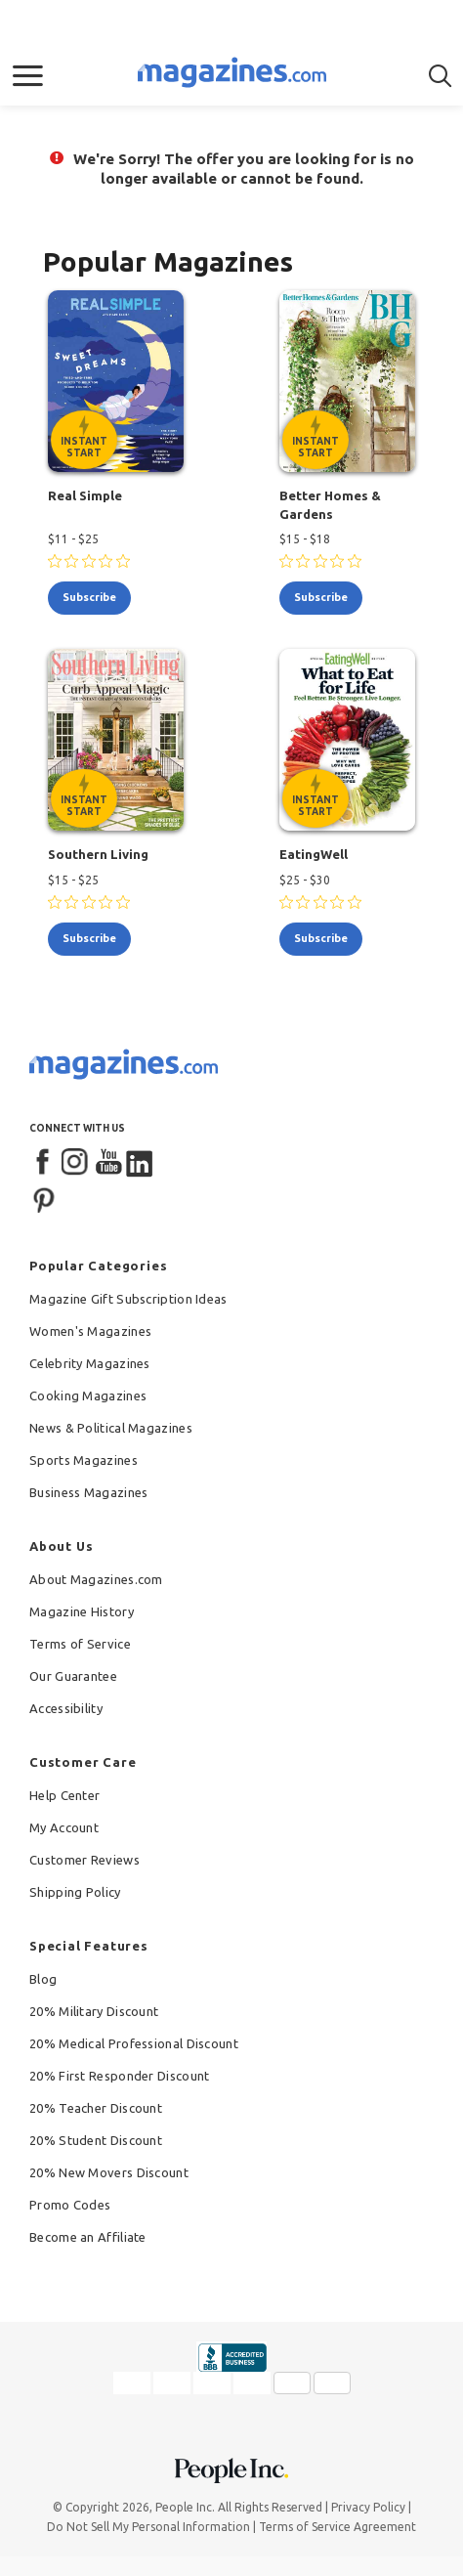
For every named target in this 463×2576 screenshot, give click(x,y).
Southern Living (98, 854)
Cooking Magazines (88, 1395)
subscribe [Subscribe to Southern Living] (89, 938)
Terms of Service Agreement (337, 2526)
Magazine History (81, 1611)
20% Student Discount (95, 2140)
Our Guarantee (73, 1676)
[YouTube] (108, 1163)
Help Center (64, 1795)
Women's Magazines (90, 1331)
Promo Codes (69, 2204)
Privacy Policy (368, 2507)
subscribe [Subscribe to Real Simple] (89, 597)
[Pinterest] (44, 1198)
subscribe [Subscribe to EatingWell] (321, 938)
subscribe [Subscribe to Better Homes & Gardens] (321, 597)
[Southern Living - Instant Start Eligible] (116, 740)
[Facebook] (44, 1163)
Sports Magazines (83, 1460)
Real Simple (85, 495)
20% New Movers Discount (109, 2172)
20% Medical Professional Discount (133, 2043)
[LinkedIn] (140, 1163)
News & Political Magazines (110, 1428)
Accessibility (66, 1708)
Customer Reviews (84, 1860)
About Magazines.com (96, 1579)
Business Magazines (88, 1492)
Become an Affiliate (88, 2237)
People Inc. (185, 2507)
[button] (28, 76)
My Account (64, 1827)
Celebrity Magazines (89, 1363)
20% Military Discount (93, 2011)
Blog (43, 1979)
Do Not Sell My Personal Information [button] (148, 2526)
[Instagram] (76, 1163)
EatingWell (313, 854)
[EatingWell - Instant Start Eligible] (347, 740)
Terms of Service (80, 1644)
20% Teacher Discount (95, 2108)
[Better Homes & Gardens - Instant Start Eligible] (347, 381)
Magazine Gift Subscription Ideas (128, 1299)
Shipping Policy (75, 1892)
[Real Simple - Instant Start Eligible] (116, 381)
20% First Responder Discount (119, 2075)
